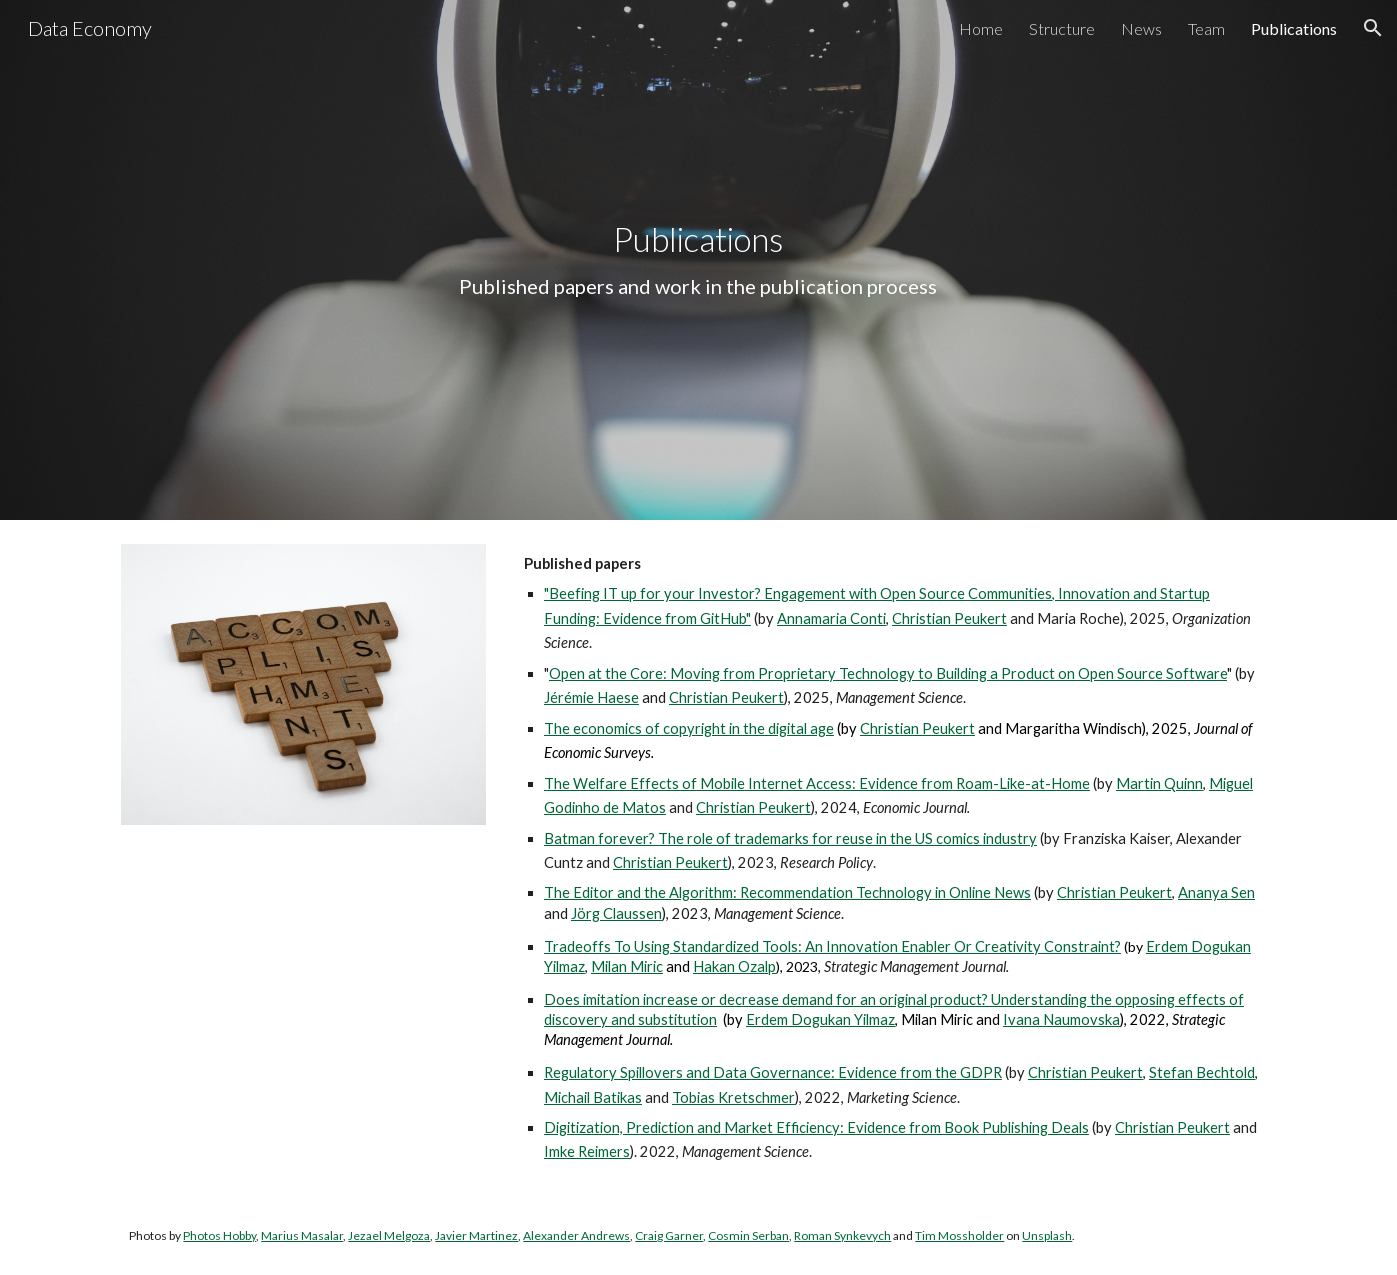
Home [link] (981, 28)
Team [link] (1206, 28)
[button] (1373, 28)
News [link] (1141, 28)
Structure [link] (1062, 28)
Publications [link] (1294, 28)
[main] (699, 260)
